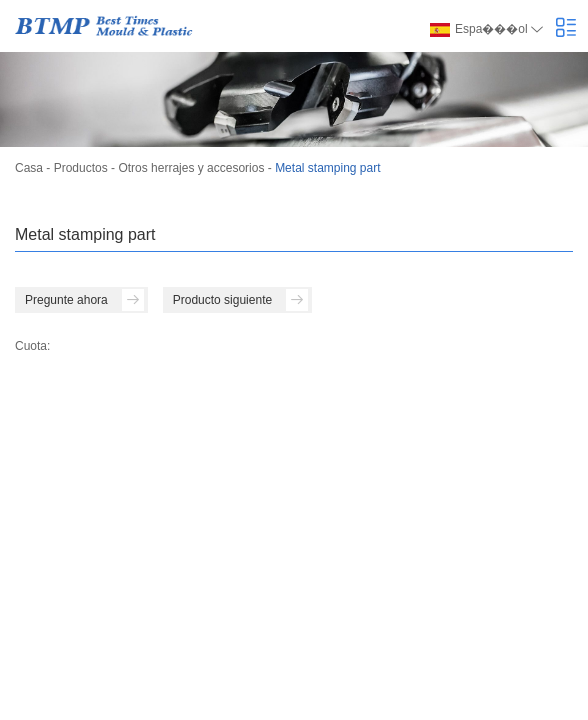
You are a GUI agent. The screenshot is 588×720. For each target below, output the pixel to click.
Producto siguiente (240, 300)
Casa (29, 168)
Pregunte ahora (84, 300)
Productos (81, 168)
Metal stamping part (327, 168)
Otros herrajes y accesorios (191, 168)
